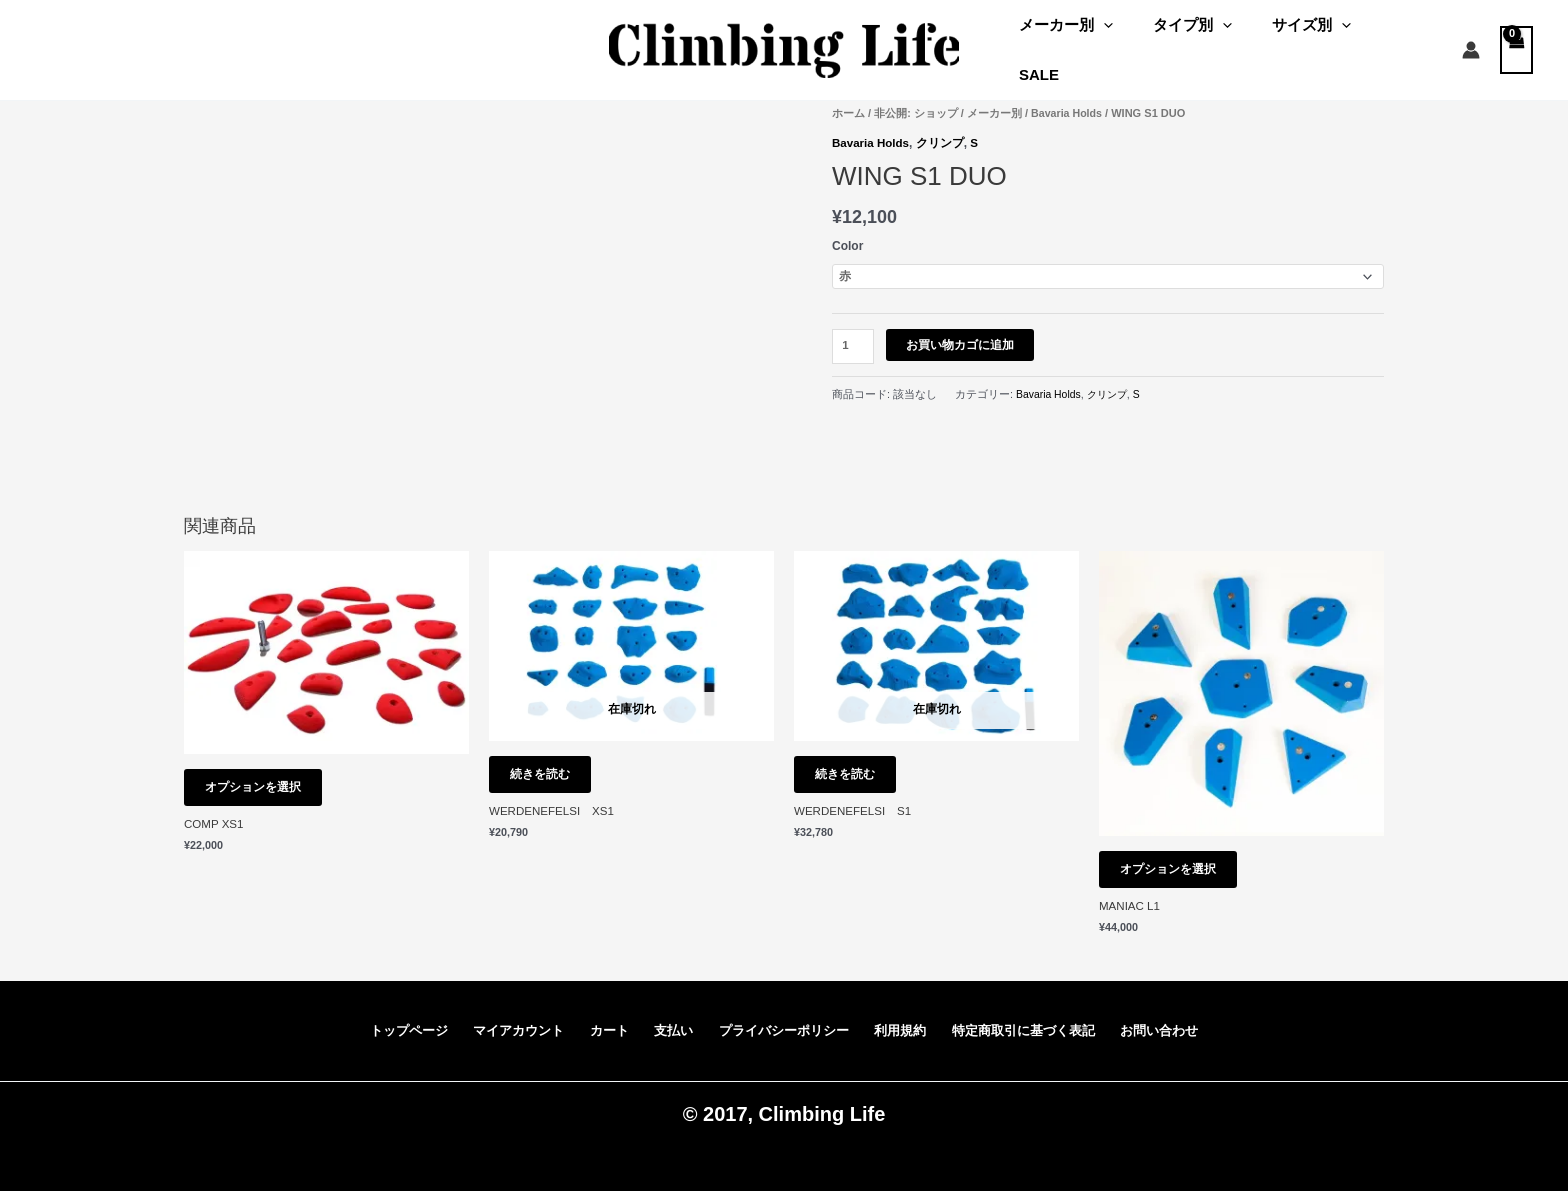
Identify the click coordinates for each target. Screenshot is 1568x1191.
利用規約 (897, 1019)
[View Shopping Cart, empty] (1516, 40)
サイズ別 (1317, 40)
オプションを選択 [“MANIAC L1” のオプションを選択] (1177, 853)
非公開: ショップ (916, 92)
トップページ (402, 1019)
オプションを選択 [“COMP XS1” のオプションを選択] (262, 771)
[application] (1129, 40)
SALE (1407, 39)
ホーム (848, 92)
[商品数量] (854, 326)
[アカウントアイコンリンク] (1471, 40)
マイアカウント (514, 1019)
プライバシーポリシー (777, 1019)
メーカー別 (1092, 40)
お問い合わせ (1167, 1019)
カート (604, 1019)
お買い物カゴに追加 (962, 325)
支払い (664, 1019)
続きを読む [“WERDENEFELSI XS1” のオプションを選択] (549, 758)
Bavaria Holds (1068, 92)
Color (847, 224)
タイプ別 (1208, 40)
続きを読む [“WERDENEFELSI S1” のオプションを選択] (854, 758)
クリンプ (943, 122)
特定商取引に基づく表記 (1024, 1019)
